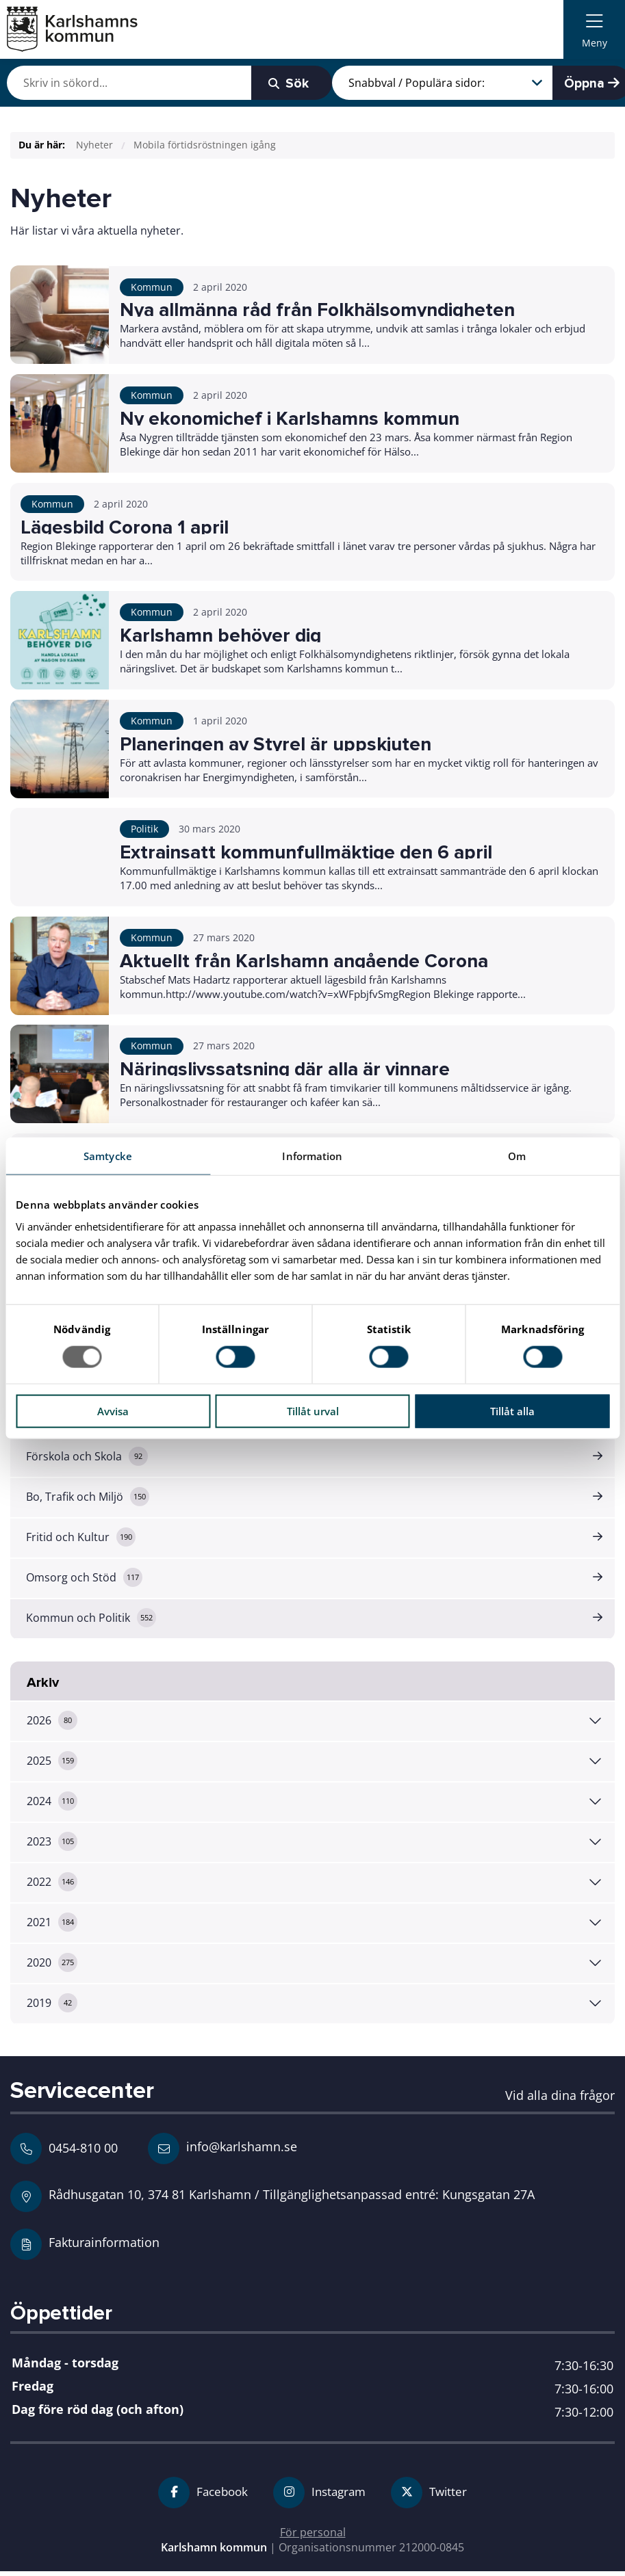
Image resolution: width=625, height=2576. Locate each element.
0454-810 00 (83, 2152)
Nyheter (94, 144)
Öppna (579, 83)
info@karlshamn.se (222, 2152)
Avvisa (113, 1410)
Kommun (152, 286)
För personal (313, 2536)
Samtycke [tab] (108, 1156)
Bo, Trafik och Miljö (88, 1500)
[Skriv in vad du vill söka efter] (117, 83)
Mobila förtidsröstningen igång (204, 144)
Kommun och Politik (92, 1621)
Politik (144, 831)
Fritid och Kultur (81, 1541)
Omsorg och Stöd (85, 1581)
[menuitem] (594, 29)
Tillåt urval (313, 1410)
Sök (263, 83)
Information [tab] (312, 1156)
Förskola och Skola (88, 1460)
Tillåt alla (512, 1410)
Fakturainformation (104, 2246)
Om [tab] (517, 1156)
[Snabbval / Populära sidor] (429, 83)
